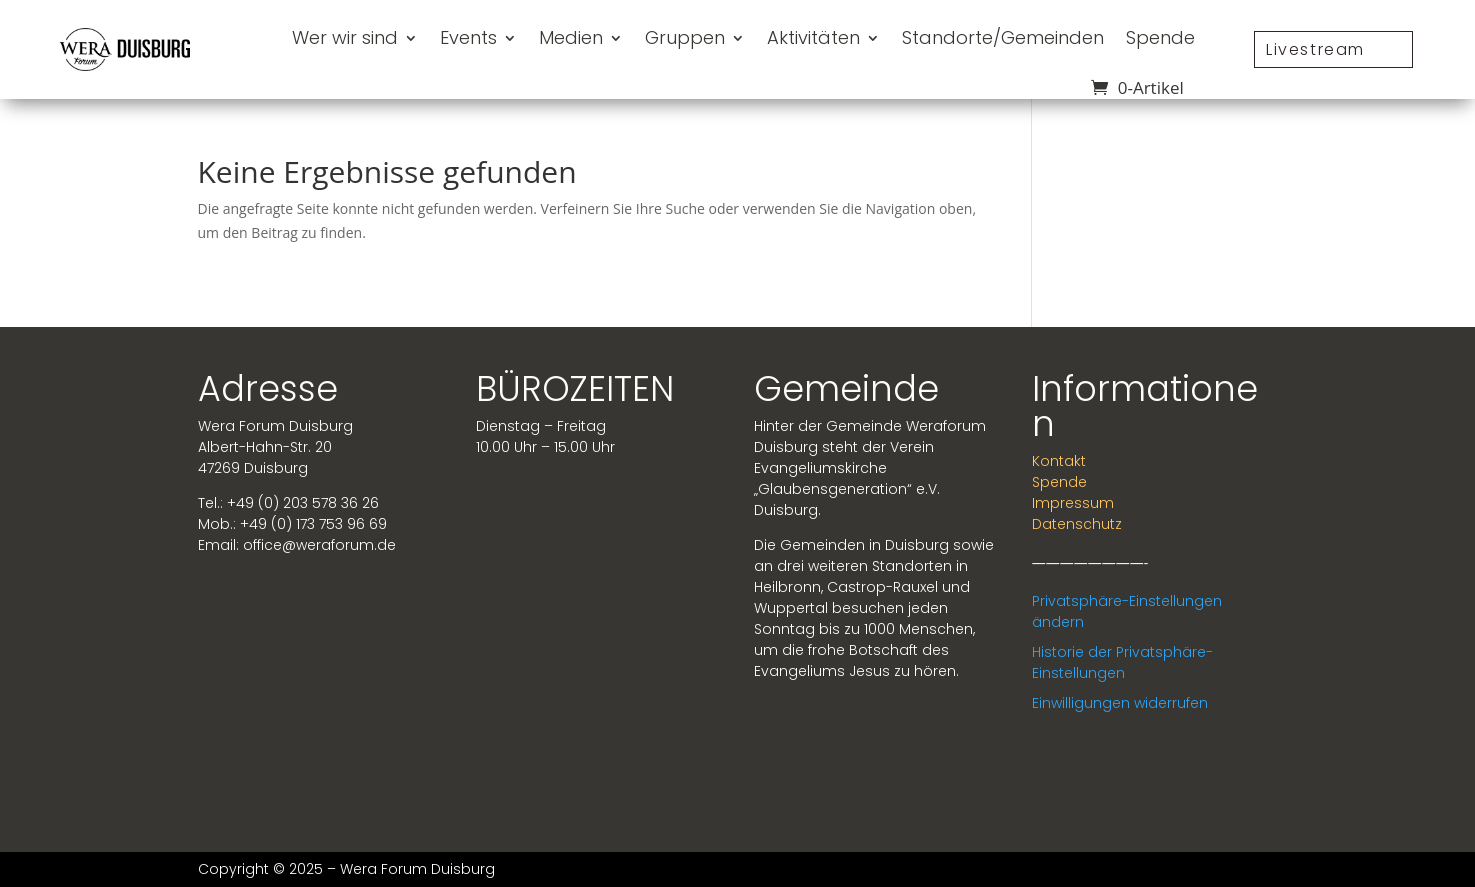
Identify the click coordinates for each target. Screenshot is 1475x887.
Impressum (1073, 503)
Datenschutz (1077, 524)
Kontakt (1059, 461)
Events (468, 37)
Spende (1160, 37)
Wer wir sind (345, 37)
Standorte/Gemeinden (1003, 37)
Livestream (1315, 49)
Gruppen (685, 37)
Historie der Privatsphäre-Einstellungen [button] (1122, 662)
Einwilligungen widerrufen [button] (1120, 703)
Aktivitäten (813, 37)
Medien (571, 37)
